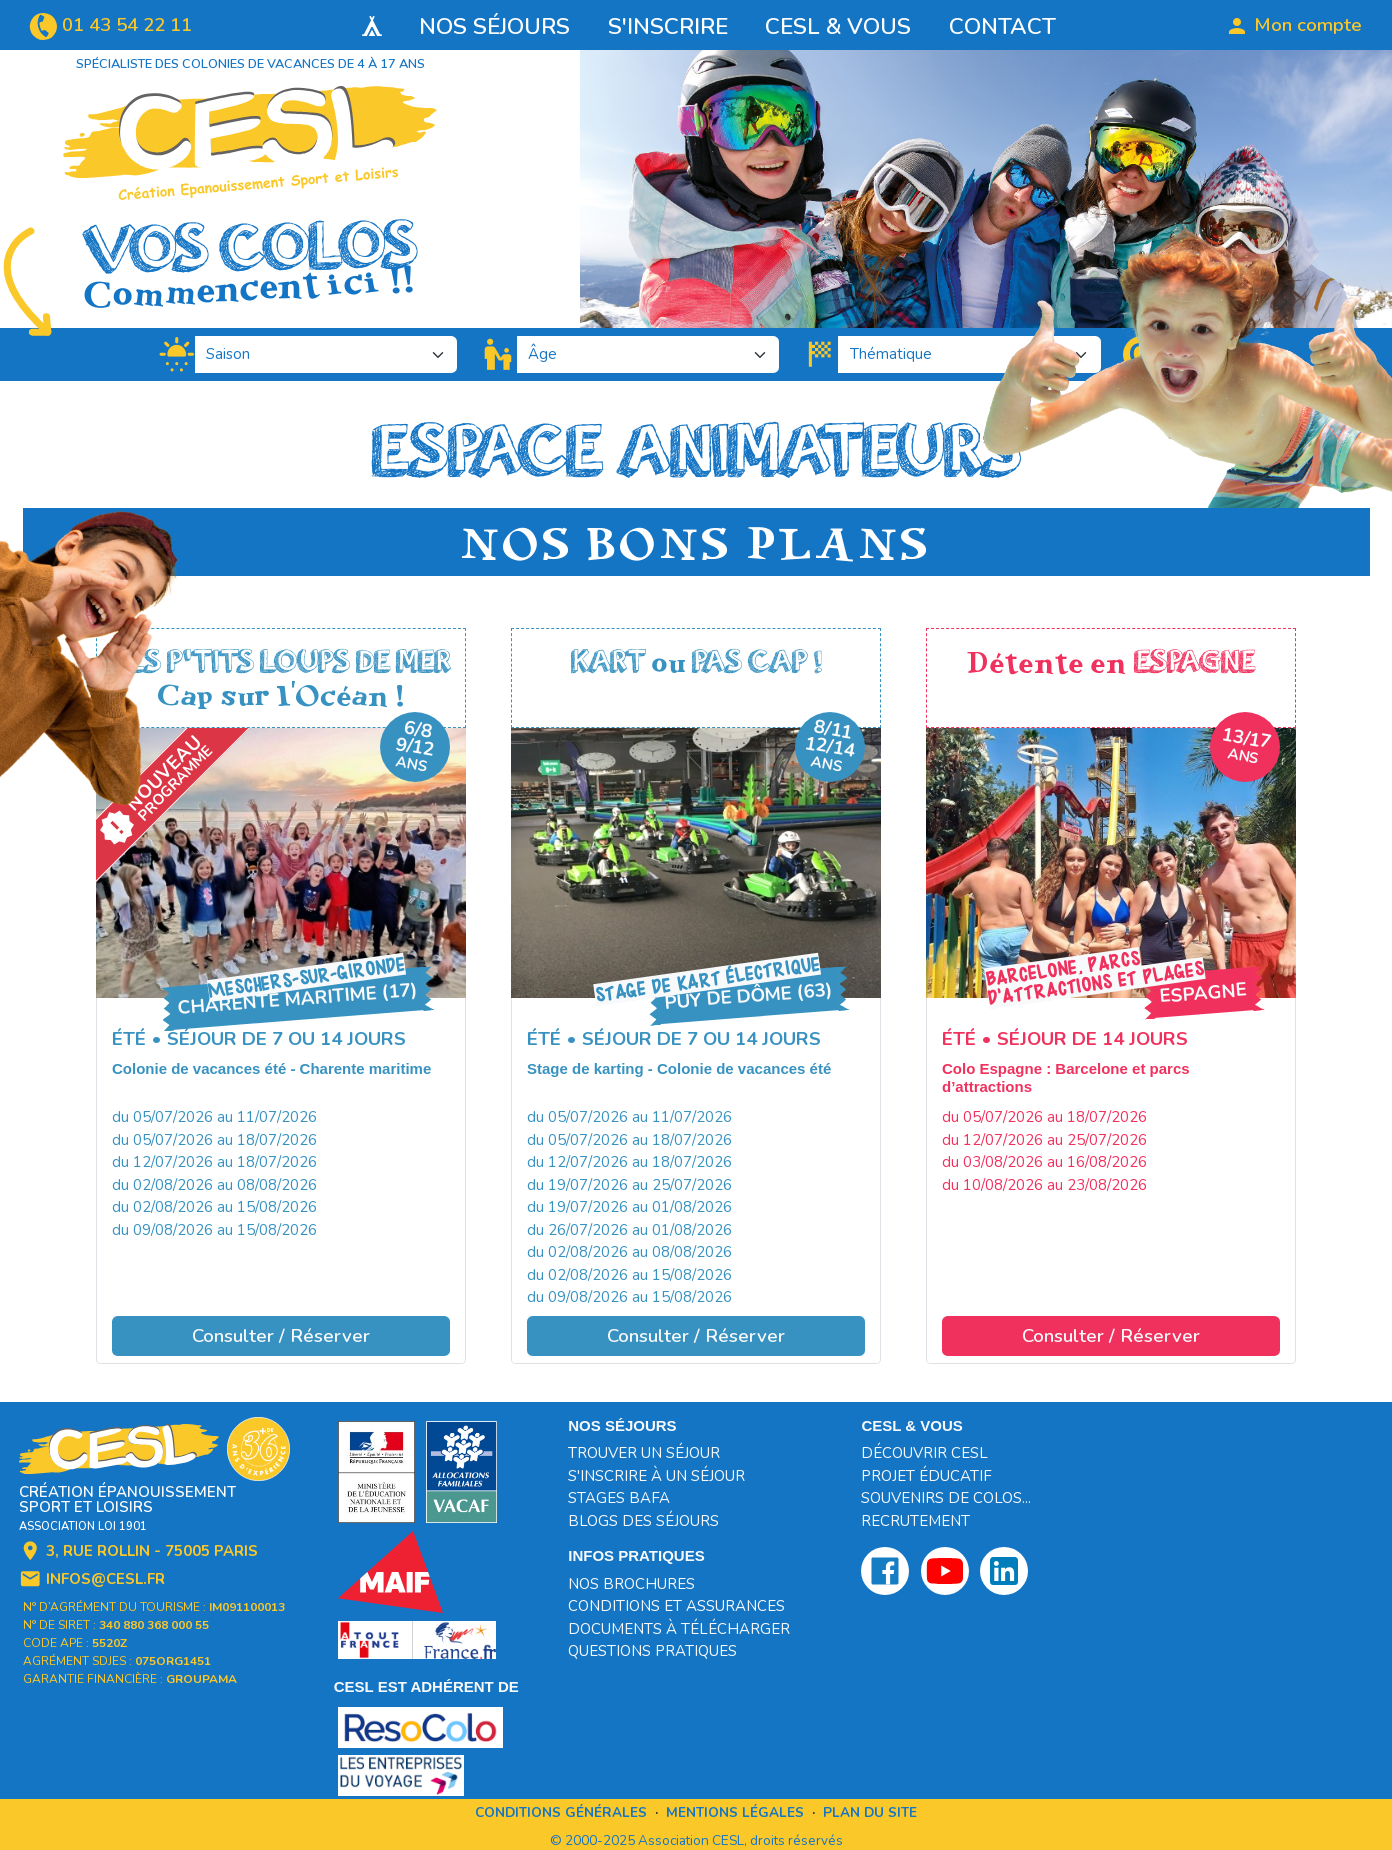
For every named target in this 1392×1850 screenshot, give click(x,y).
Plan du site (870, 1812)
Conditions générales (561, 1812)
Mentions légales (735, 1812)
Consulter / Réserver (281, 1336)
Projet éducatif (926, 1476)
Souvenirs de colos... (946, 1498)
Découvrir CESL (924, 1453)
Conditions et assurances (676, 1606)
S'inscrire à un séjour (656, 1476)
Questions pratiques (652, 1651)
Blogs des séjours (643, 1521)
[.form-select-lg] (326, 355)
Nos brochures (631, 1584)
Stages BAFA (619, 1498)
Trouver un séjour (644, 1453)
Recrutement (915, 1521)
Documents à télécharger (679, 1629)
